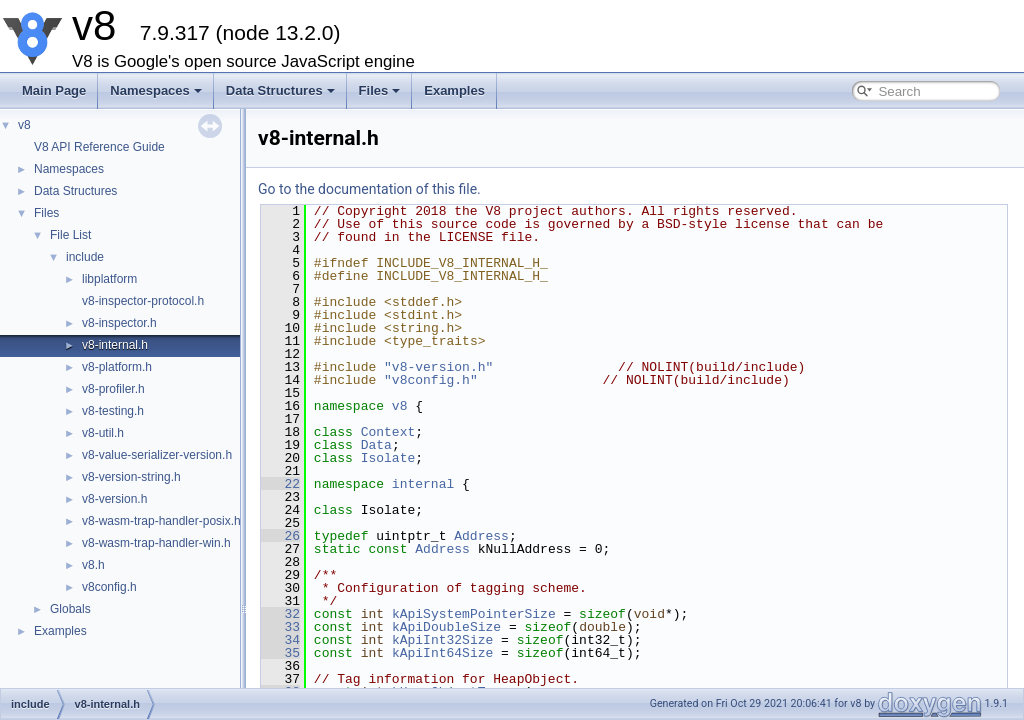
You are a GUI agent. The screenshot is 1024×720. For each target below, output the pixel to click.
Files (380, 90)
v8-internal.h (115, 345)
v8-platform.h (117, 367)
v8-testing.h (113, 411)
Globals (70, 609)
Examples (454, 90)
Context (388, 432)
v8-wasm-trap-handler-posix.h (161, 521)
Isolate (388, 458)
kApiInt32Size (442, 640)
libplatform (109, 279)
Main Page (54, 90)
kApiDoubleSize (446, 627)
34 (280, 640)
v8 (24, 125)
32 (280, 614)
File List (70, 235)
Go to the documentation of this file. (369, 189)
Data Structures (280, 90)
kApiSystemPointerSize (474, 614)
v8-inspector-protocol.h (143, 301)
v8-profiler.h (113, 389)
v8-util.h (103, 433)
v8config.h (109, 587)
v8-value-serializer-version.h (157, 455)
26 (280, 536)
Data (376, 445)
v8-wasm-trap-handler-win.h (156, 543)
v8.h (93, 565)
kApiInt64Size (442, 653)
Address (481, 536)
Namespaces (156, 90)
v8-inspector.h (119, 323)
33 (280, 627)
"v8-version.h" (438, 367)
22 (280, 484)
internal (423, 484)
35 (280, 653)
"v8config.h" (431, 380)
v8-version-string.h (131, 477)
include (85, 257)
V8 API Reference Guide (99, 147)
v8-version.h (114, 499)
